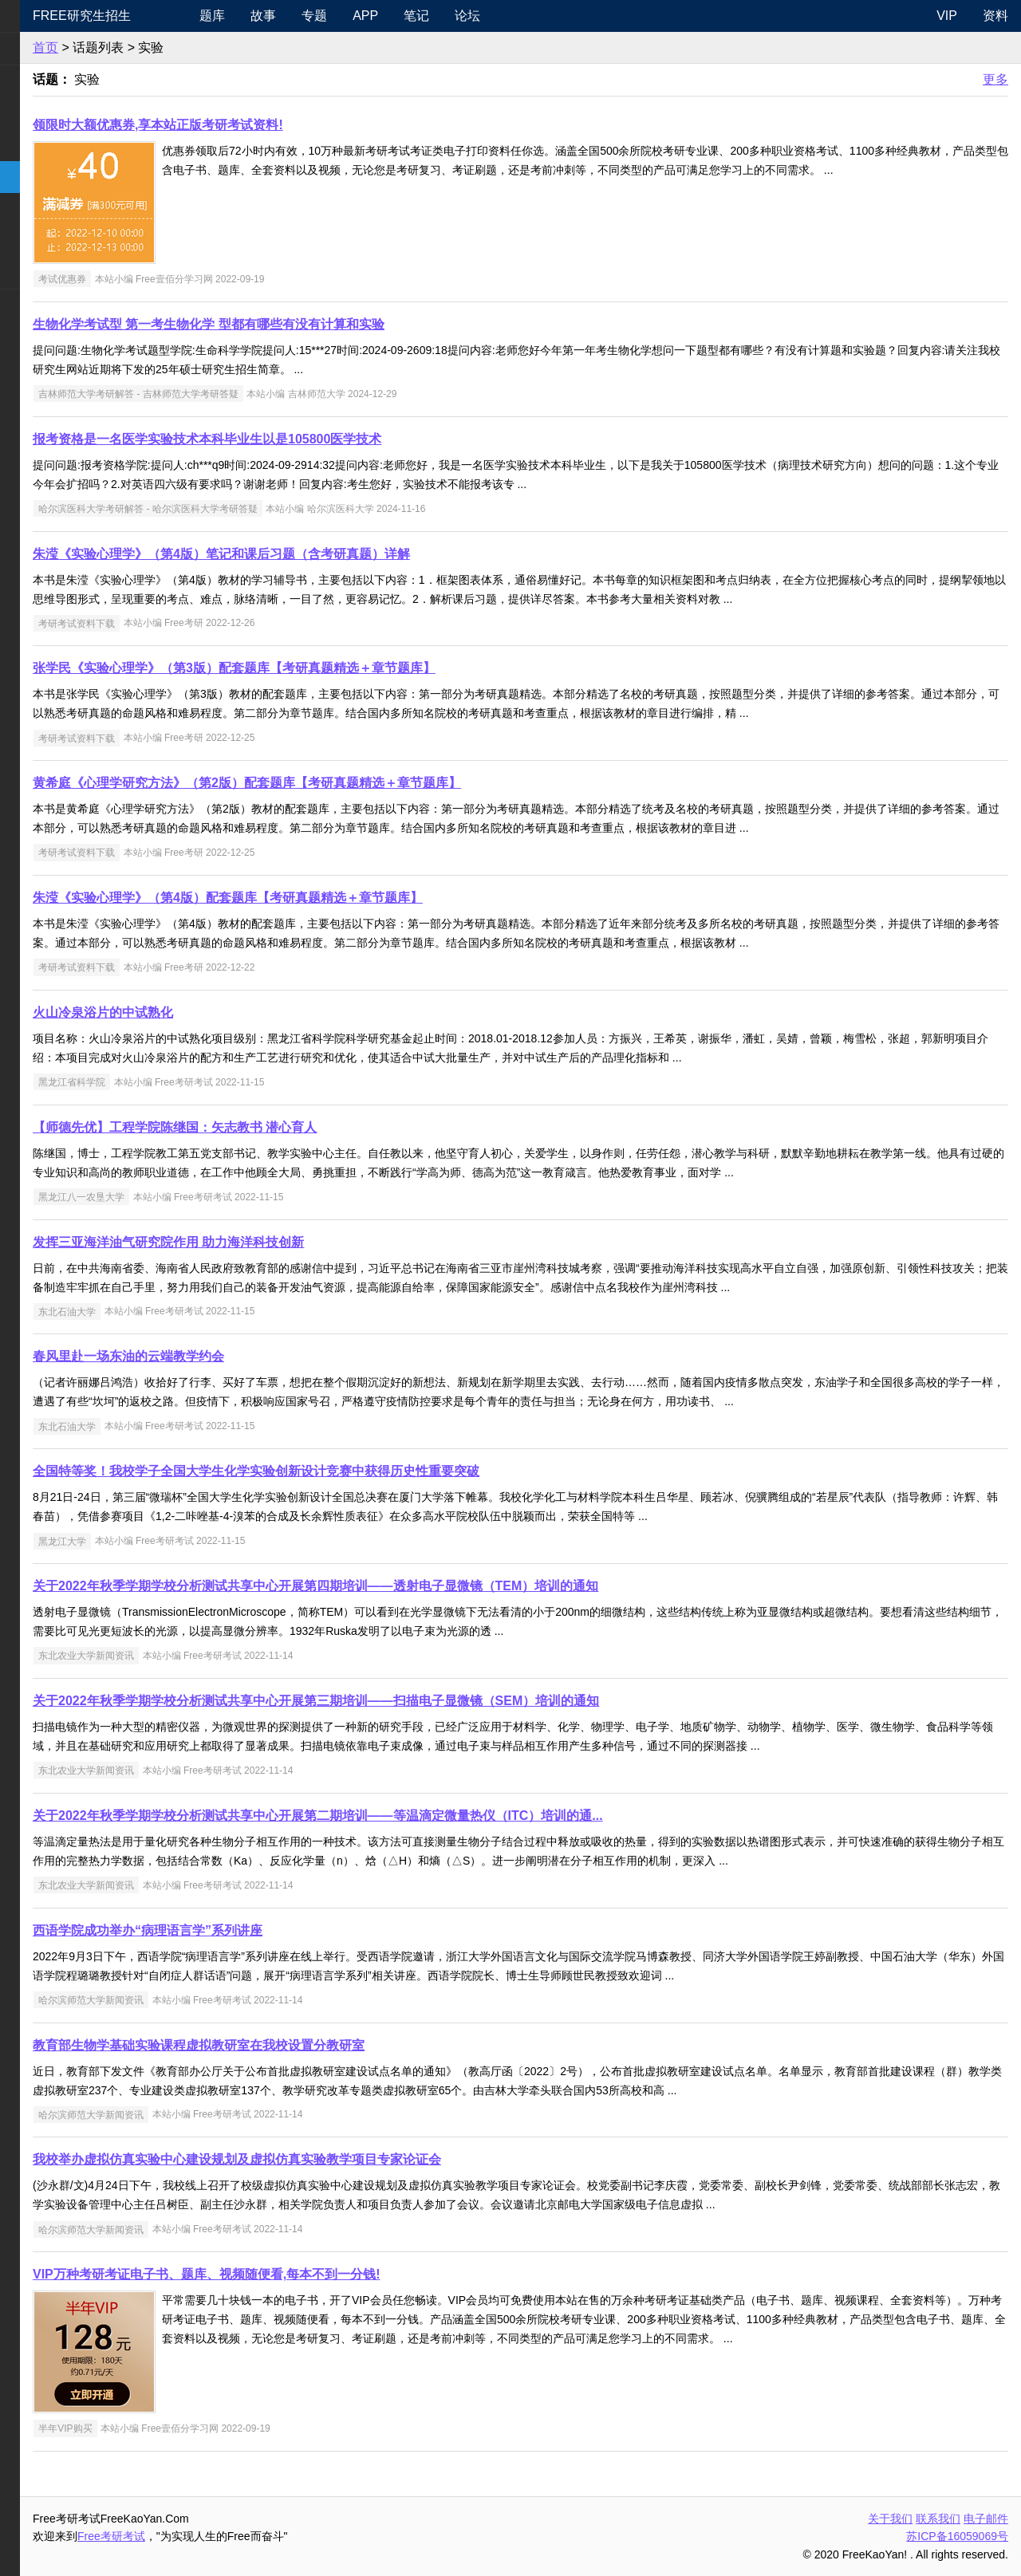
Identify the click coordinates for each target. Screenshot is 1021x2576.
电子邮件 (986, 2518)
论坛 (557, 15)
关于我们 (890, 2518)
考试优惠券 (170, 279)
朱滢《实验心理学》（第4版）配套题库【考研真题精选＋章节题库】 (335, 897)
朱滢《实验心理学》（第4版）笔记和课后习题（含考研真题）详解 (329, 554)
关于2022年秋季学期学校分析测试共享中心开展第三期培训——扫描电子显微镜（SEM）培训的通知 (423, 1700)
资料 (995, 15)
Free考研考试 (219, 2536)
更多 (995, 79)
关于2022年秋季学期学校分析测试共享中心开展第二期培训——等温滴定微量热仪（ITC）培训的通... (425, 1815)
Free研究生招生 (189, 15)
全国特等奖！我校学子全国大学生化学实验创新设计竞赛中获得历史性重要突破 (363, 1471)
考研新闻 (38, 48)
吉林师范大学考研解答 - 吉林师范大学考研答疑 (246, 394)
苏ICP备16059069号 (957, 2536)
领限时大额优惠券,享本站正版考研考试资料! (265, 125)
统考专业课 (45, 113)
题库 (302, 15)
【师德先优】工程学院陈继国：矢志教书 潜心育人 (282, 1127)
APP (455, 15)
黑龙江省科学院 (179, 1082)
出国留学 (38, 337)
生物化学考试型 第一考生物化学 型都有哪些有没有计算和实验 (316, 324)
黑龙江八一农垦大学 (189, 1197)
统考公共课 (45, 81)
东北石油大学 (174, 1311)
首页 (153, 47)
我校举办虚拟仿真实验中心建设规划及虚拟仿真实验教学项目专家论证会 (344, 2159)
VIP (946, 15)
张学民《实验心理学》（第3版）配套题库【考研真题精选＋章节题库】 (341, 668)
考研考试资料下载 (184, 622)
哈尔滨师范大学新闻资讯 (198, 2000)
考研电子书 (45, 272)
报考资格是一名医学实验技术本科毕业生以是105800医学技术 (314, 439)
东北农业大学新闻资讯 (194, 1655)
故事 (353, 15)
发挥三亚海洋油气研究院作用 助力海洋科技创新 (276, 1242)
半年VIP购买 (172, 2428)
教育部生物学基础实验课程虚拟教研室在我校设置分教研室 (306, 2045)
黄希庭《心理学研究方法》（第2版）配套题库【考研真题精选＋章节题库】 (354, 783)
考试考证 (38, 305)
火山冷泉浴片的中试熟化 (210, 1012)
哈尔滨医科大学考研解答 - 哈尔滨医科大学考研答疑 (255, 508)
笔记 (506, 15)
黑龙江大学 (170, 1540)
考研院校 (38, 176)
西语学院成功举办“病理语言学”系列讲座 (255, 1930)
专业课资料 (45, 240)
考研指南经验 (51, 145)
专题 (404, 15)
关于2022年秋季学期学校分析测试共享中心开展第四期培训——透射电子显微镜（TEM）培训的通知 (423, 1586)
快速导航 (38, 15)
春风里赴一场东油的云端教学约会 (236, 1356)
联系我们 (938, 2518)
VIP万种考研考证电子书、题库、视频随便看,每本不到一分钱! (314, 2274)
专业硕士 (38, 208)
